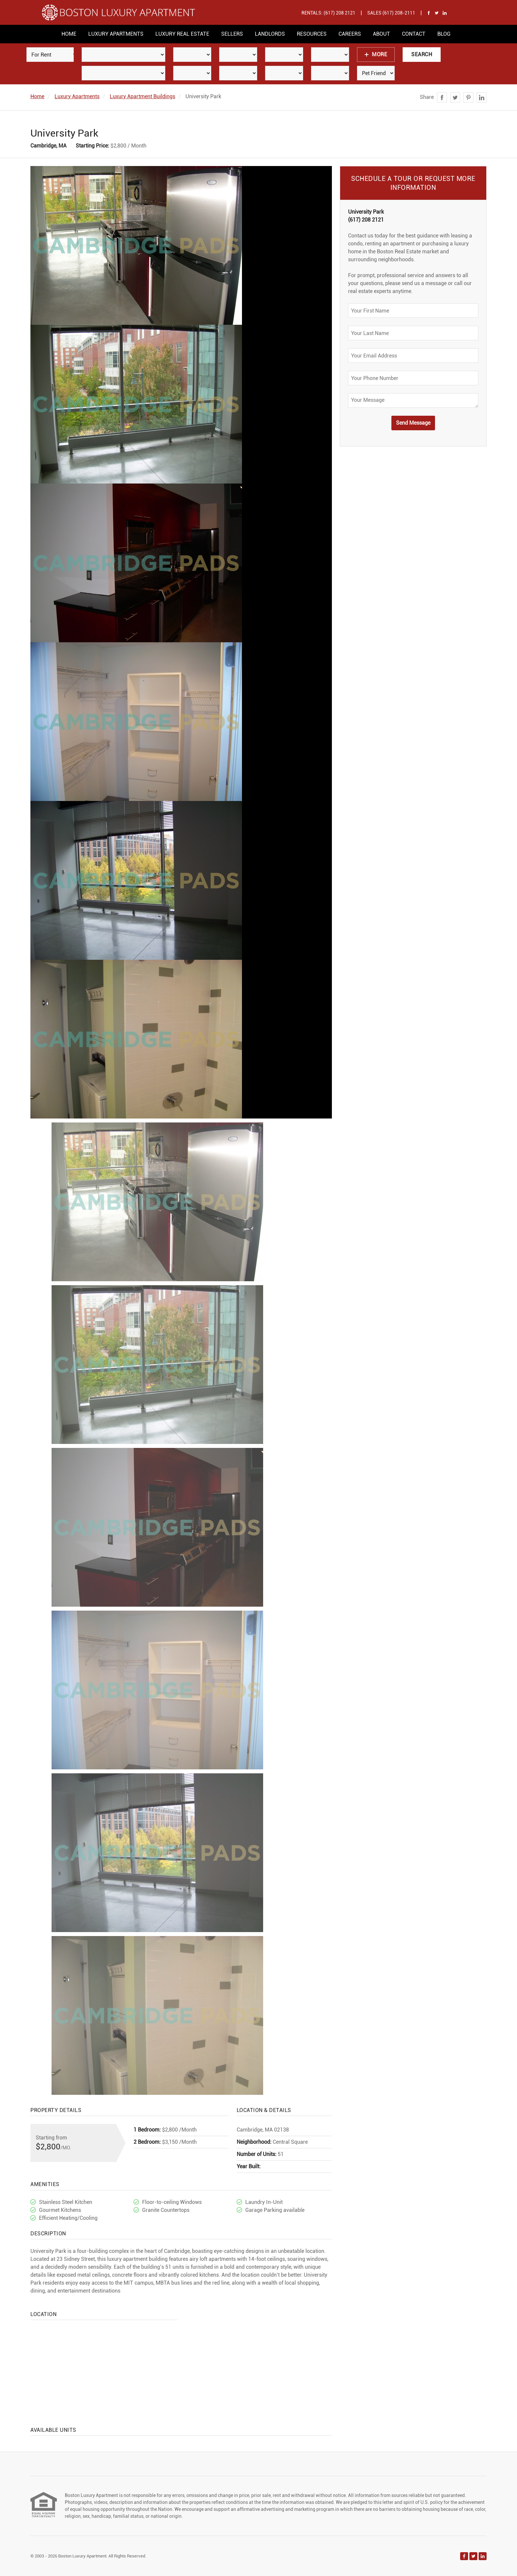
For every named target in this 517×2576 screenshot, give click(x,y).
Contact (413, 34)
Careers (349, 34)
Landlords (270, 34)
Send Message (413, 423)
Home (68, 34)
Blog (444, 34)
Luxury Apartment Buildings (142, 96)
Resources (312, 34)
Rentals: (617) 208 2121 (328, 13)
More (376, 54)
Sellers (232, 34)
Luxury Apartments (115, 34)
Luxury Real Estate (182, 34)
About (381, 34)
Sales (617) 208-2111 (391, 13)
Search (421, 54)
